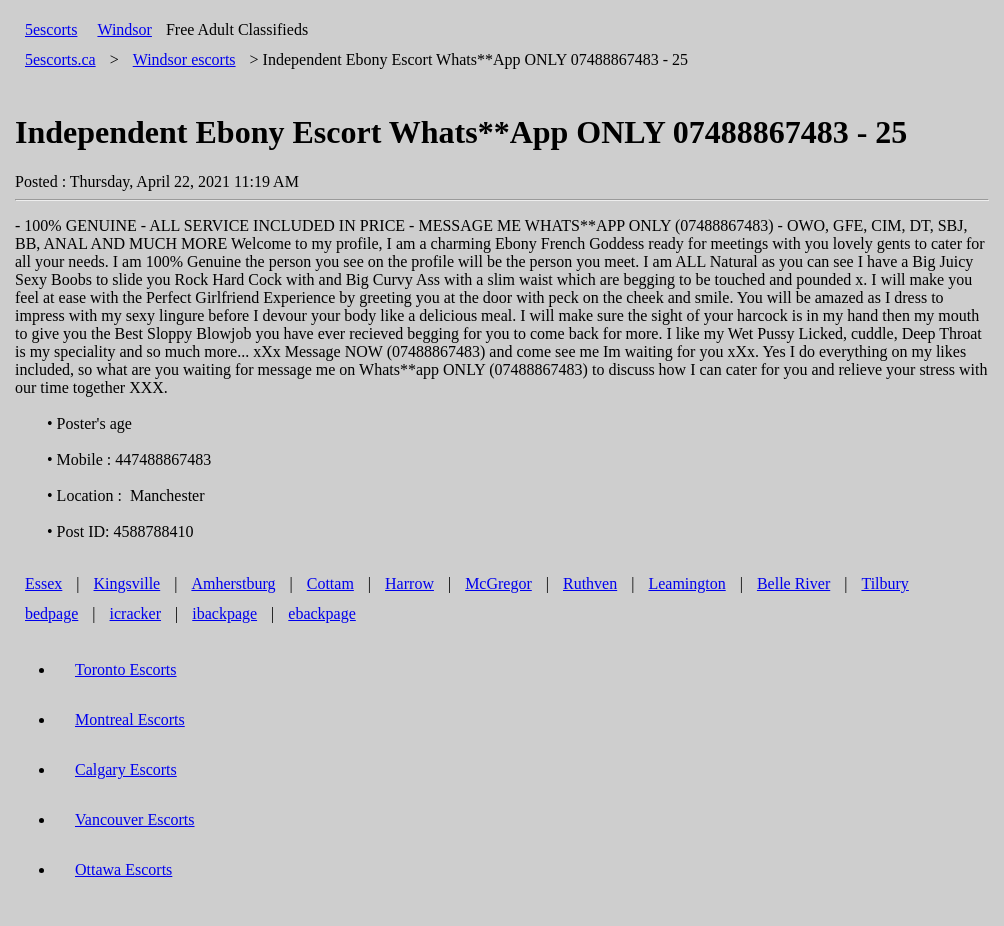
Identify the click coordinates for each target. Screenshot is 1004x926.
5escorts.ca (60, 59)
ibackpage (224, 613)
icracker (136, 613)
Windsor (124, 29)
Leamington (686, 583)
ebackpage (322, 613)
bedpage (51, 613)
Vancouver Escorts (135, 819)
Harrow (409, 583)
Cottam (330, 583)
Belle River (793, 583)
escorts (184, 59)
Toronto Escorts (126, 669)
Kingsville (127, 583)
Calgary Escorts (126, 769)
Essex (43, 583)
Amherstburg (233, 583)
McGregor (498, 583)
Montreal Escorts (130, 719)
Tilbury (884, 583)
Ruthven (590, 583)
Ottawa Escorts (123, 869)
